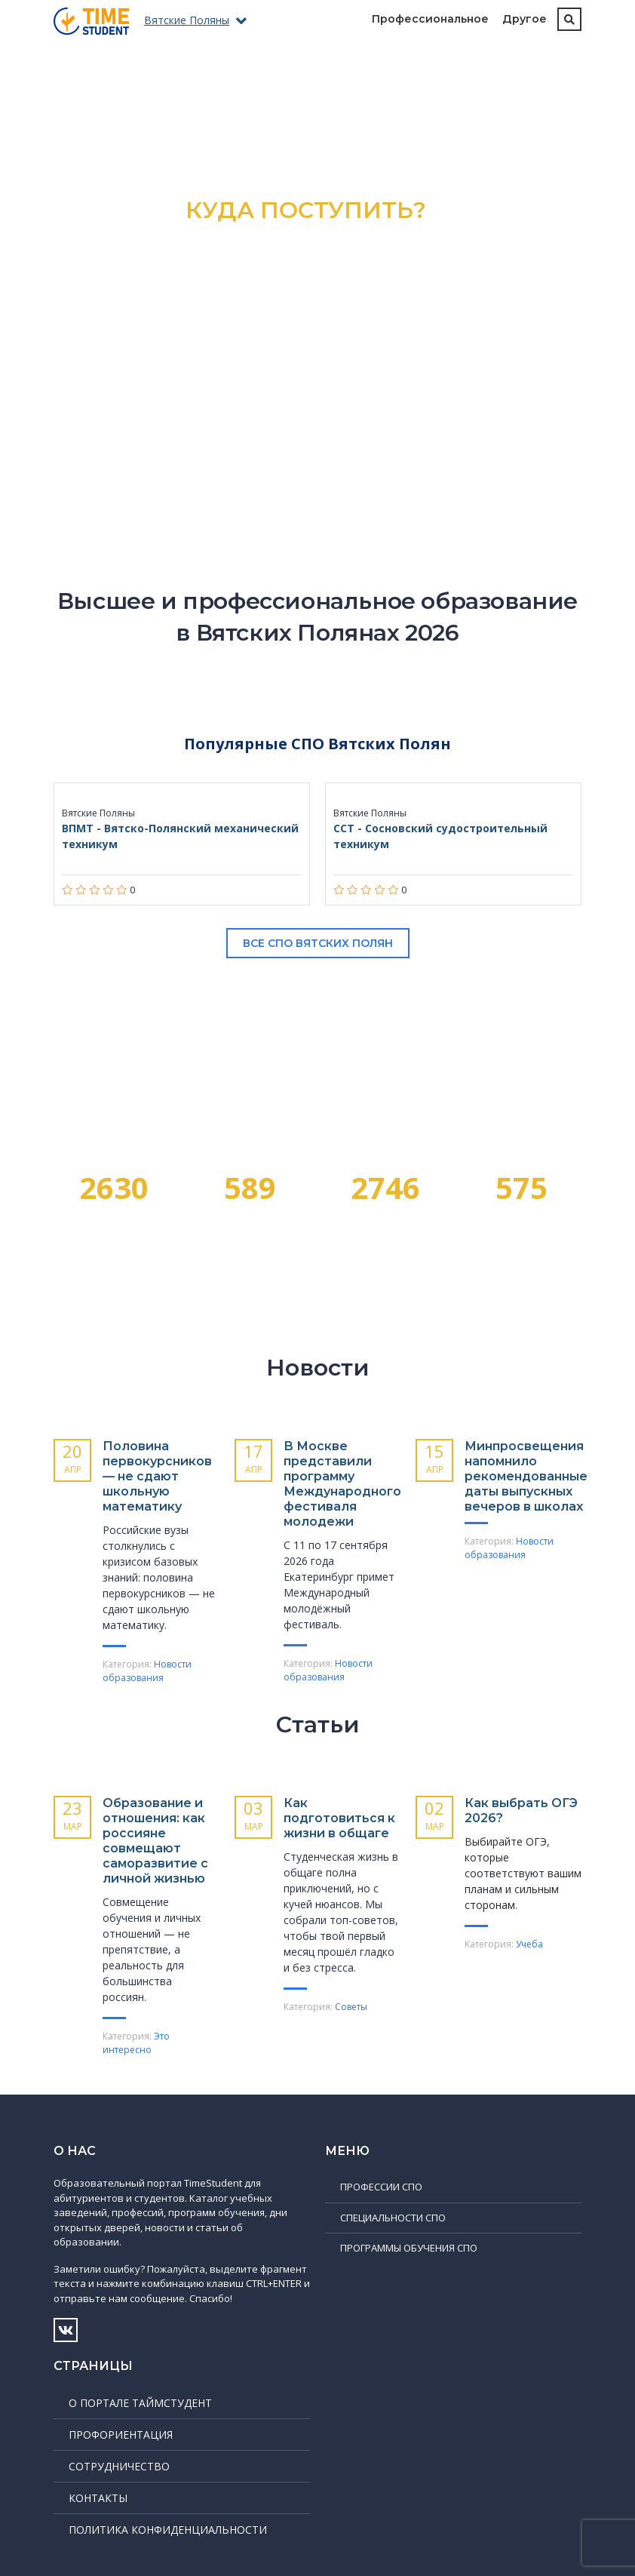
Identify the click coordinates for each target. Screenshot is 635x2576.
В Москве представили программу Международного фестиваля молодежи (342, 1484)
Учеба (529, 1944)
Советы (351, 2006)
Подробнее (317, 347)
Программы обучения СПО (408, 2248)
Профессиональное (430, 19)
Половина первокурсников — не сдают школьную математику (157, 1476)
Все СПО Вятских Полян (318, 943)
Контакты (98, 2498)
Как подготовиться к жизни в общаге (339, 1818)
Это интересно (136, 2043)
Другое (524, 19)
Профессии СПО (381, 2186)
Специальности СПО (393, 2217)
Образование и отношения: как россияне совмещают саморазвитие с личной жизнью (155, 1841)
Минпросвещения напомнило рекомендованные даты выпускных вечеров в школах (526, 1476)
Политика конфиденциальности (168, 2529)
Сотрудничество (119, 2466)
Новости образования (147, 1671)
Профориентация (121, 2434)
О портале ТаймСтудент (140, 2403)
